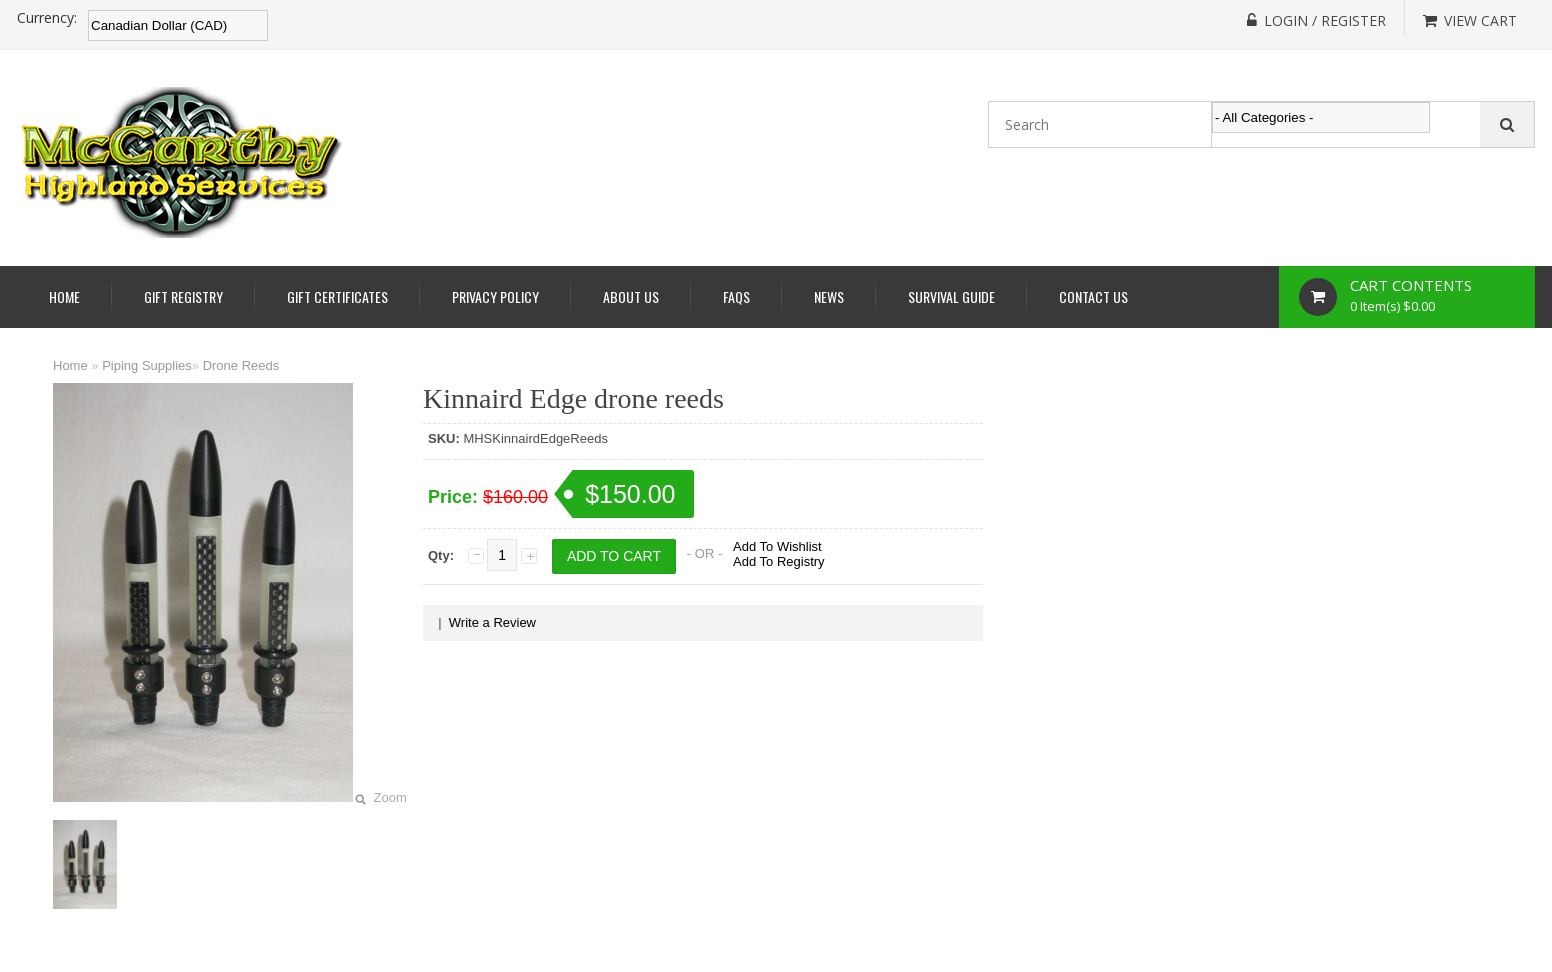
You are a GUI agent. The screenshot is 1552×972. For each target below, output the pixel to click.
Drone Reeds (241, 365)
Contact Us (1093, 296)
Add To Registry (779, 561)
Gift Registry (183, 296)
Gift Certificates (337, 296)
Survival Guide (951, 296)
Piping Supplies (147, 365)
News (829, 296)
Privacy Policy (495, 296)
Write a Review (492, 622)
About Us (631, 296)
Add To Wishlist (777, 546)
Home (64, 296)
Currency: (47, 18)
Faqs (736, 296)
